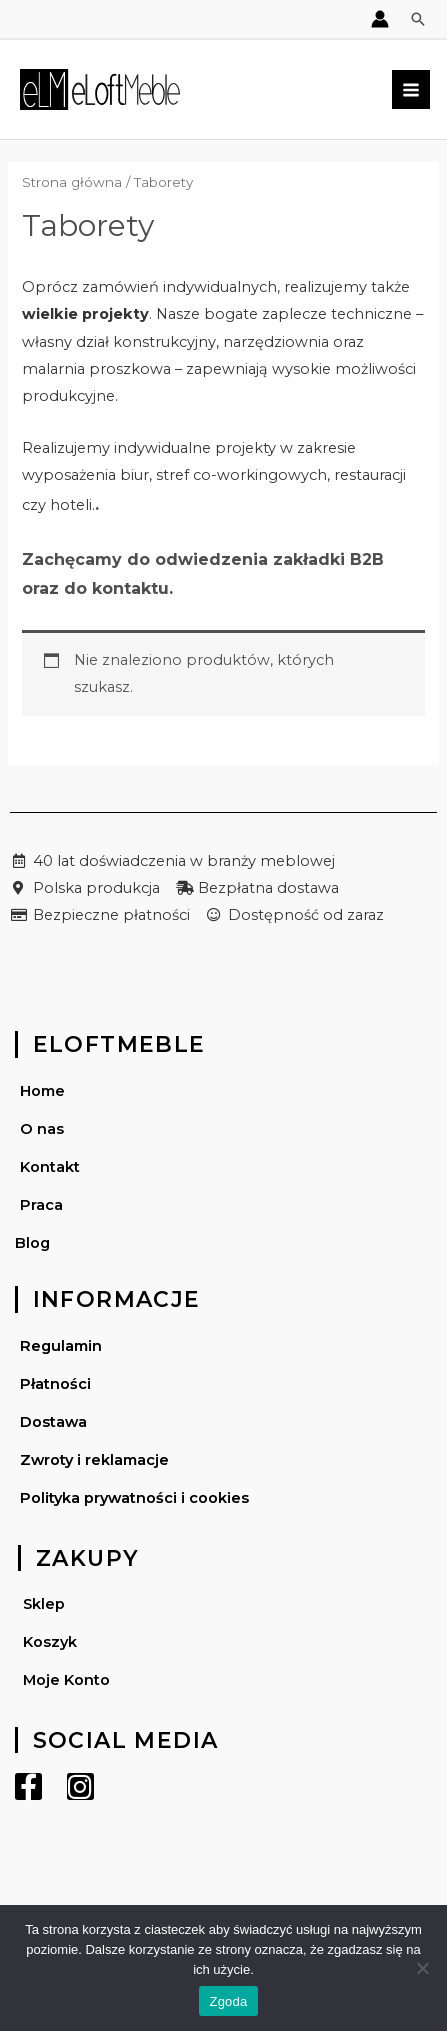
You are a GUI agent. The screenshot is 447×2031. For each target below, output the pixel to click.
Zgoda (228, 2001)
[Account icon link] (380, 19)
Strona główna (72, 182)
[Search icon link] (418, 19)
